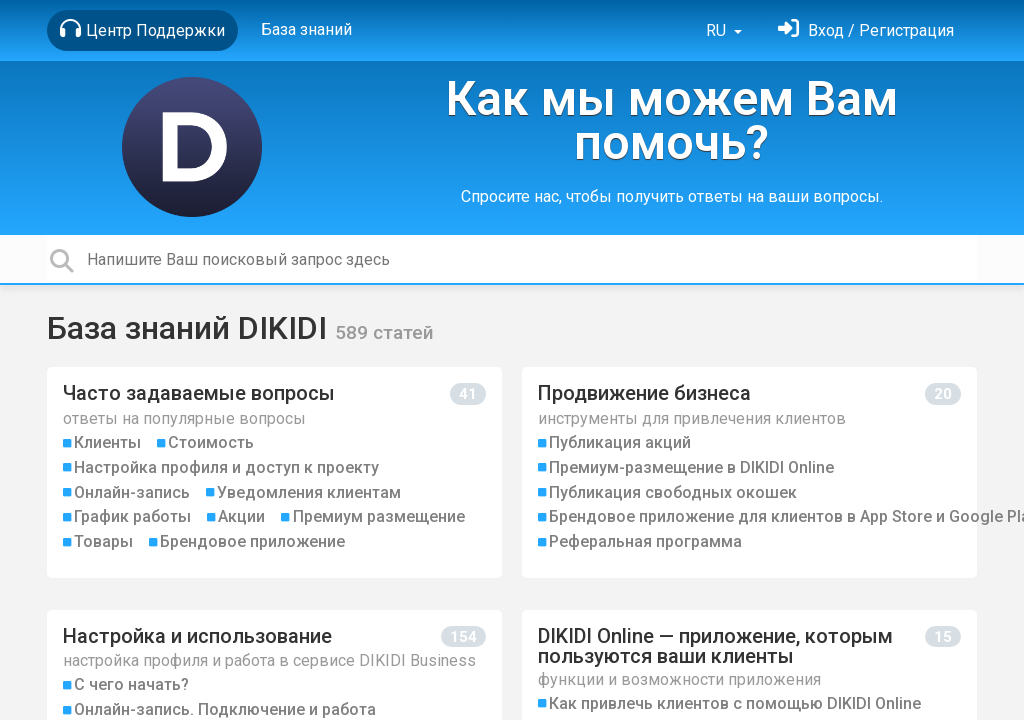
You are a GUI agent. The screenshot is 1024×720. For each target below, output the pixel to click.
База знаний (306, 29)
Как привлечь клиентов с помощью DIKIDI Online (735, 703)
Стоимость (211, 442)
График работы (132, 516)
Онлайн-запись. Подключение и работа (225, 709)
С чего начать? (131, 684)
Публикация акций (620, 442)
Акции (241, 516)
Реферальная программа (645, 541)
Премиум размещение (379, 516)
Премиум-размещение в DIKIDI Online (691, 467)
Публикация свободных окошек (673, 492)
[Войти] (866, 30)
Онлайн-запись (132, 492)
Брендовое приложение (252, 541)
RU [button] (718, 30)
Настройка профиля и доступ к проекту (226, 467)
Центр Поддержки (142, 29)
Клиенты (107, 442)
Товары (103, 541)
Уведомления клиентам (309, 492)
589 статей (384, 332)
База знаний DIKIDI (191, 328)
